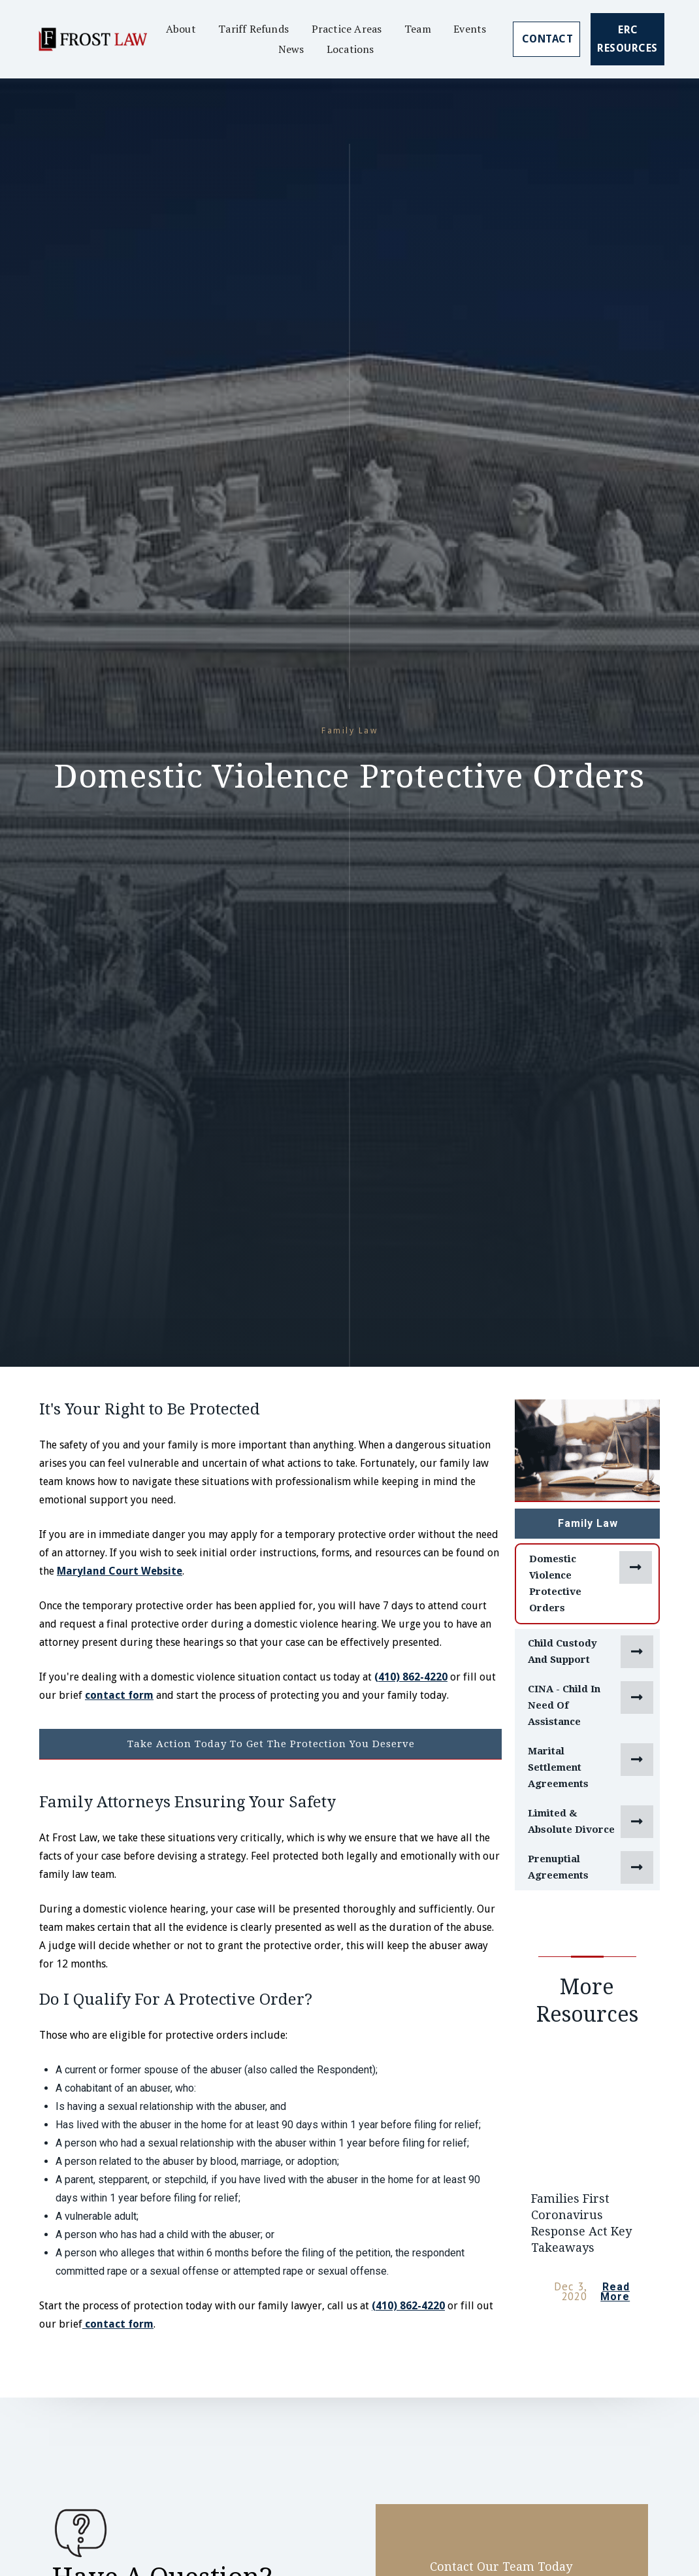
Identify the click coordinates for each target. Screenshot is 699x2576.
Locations (350, 49)
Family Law (588, 1523)
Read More (615, 2291)
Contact (548, 39)
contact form (119, 1695)
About (181, 29)
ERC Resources (627, 39)
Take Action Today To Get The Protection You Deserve (271, 1744)
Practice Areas (347, 29)
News (291, 49)
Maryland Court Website (119, 1571)
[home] (91, 39)
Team (417, 29)
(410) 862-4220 (410, 1677)
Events (469, 29)
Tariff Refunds (253, 29)
